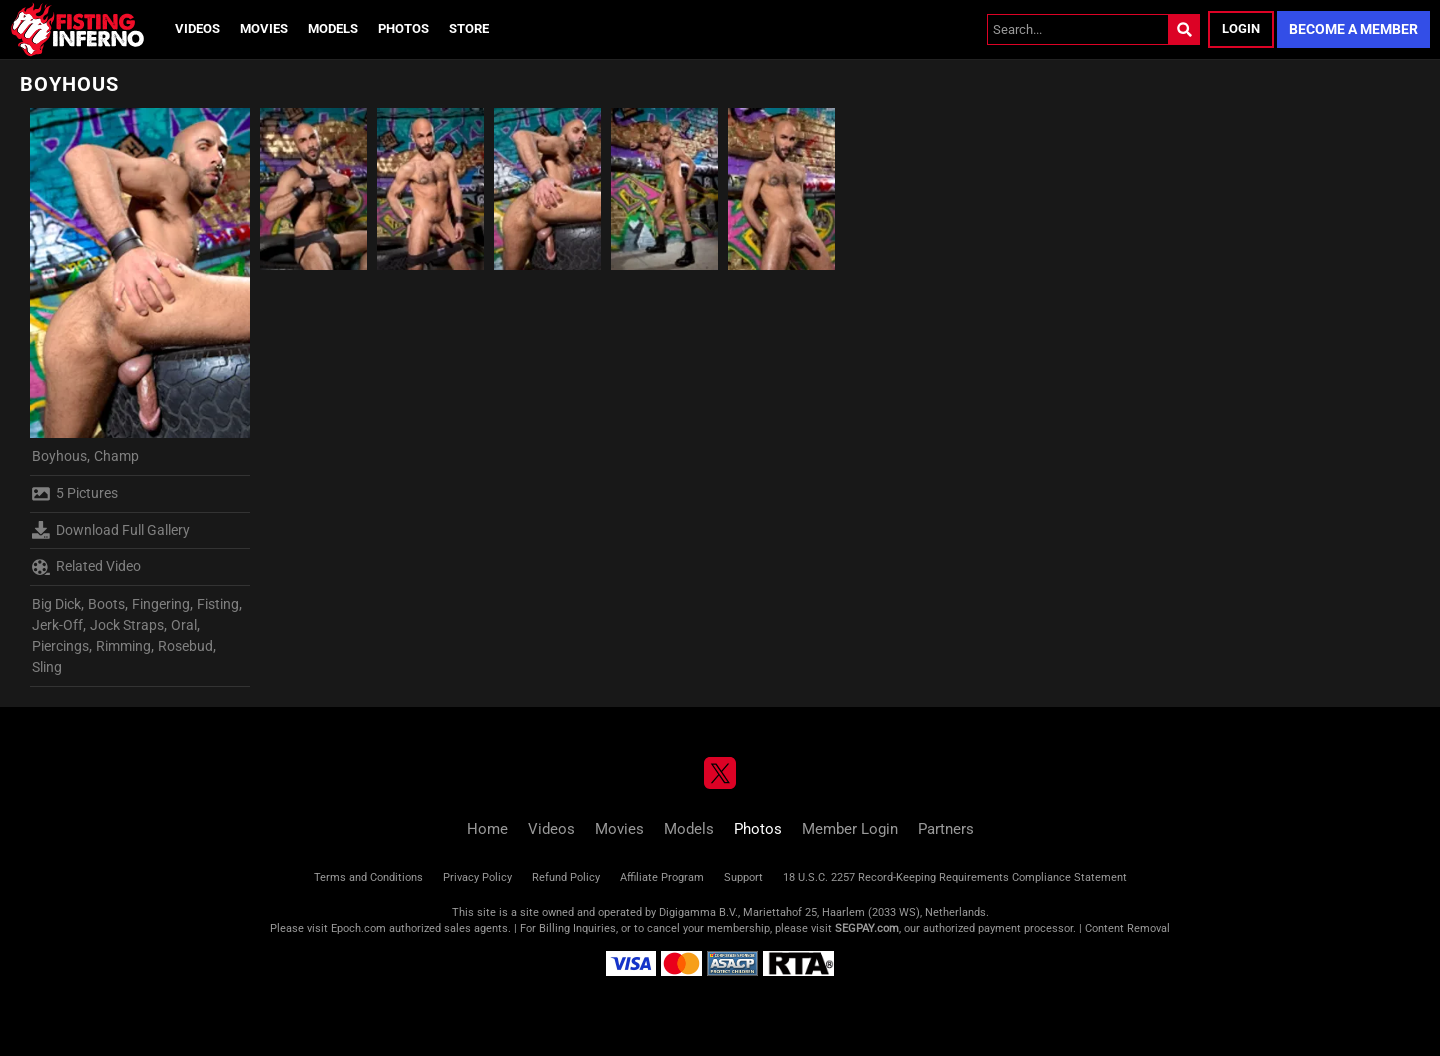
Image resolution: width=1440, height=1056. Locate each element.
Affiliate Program (662, 877)
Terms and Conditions (368, 877)
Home (487, 829)
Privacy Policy (477, 877)
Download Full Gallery (111, 530)
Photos (403, 28)
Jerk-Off (57, 625)
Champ (116, 456)
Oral (184, 625)
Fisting (218, 604)
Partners (946, 829)
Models (333, 28)
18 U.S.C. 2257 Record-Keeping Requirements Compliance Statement (955, 877)
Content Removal (1127, 928)
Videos (197, 28)
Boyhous (59, 456)
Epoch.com (358, 928)
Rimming (123, 646)
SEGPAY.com (867, 928)
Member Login (850, 829)
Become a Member (1353, 29)
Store (469, 28)
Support (743, 877)
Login (1241, 28)
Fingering (161, 604)
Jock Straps (127, 625)
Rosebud (185, 646)
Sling (47, 667)
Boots (106, 604)
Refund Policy (566, 877)
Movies (264, 28)
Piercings (60, 646)
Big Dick (56, 604)
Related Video (86, 567)
